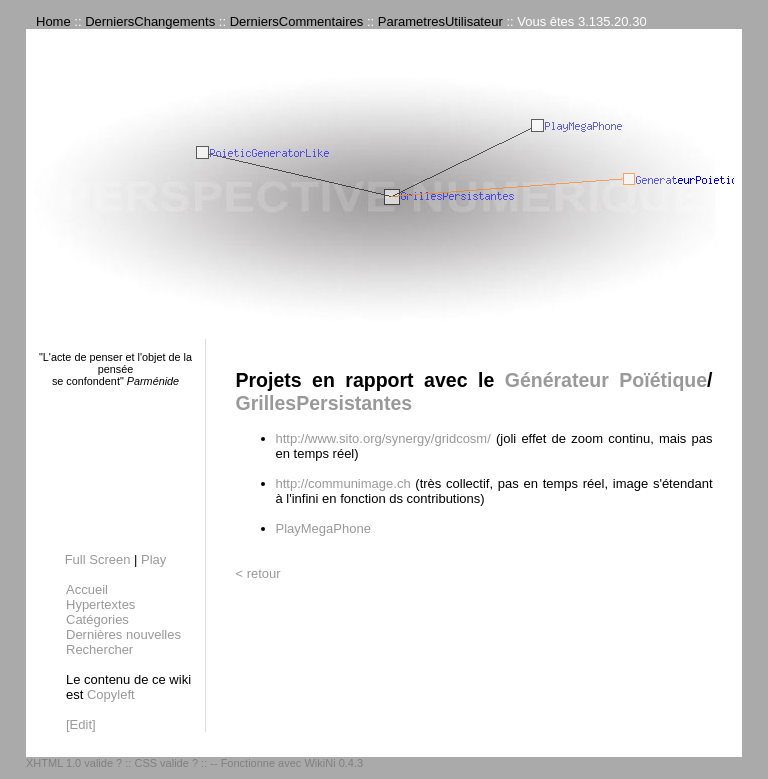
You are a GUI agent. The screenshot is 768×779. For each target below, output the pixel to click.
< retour (258, 573)
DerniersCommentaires (297, 21)
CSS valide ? (166, 763)
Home (53, 21)
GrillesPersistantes (324, 403)
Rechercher (99, 649)
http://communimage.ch (343, 483)
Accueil (87, 589)
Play (153, 559)
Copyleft (111, 694)
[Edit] (81, 724)
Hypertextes (100, 604)
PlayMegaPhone (323, 528)
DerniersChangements (150, 21)
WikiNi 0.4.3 (333, 763)
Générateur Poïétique (606, 380)
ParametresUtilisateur (440, 21)
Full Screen (98, 559)
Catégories (97, 619)
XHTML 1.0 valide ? (74, 763)
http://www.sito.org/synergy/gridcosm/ (383, 438)
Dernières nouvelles (123, 634)
